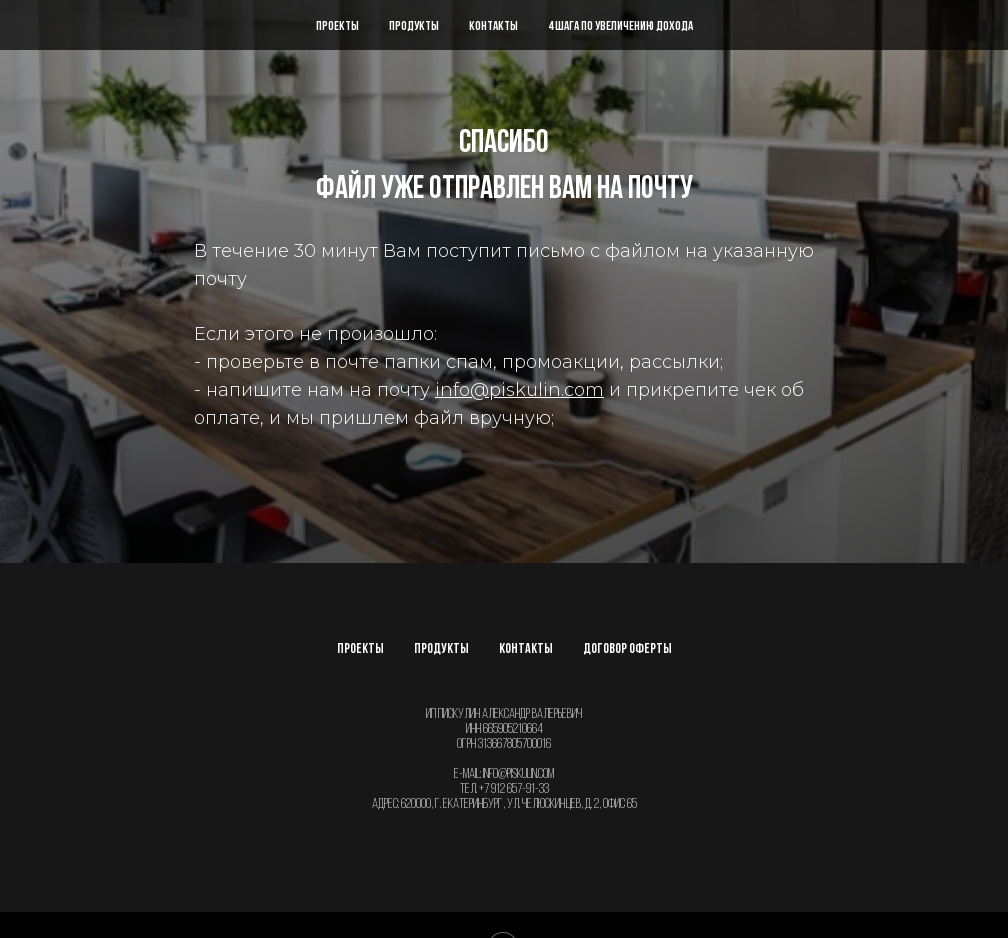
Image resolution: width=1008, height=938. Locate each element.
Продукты (414, 26)
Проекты (337, 26)
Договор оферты (627, 649)
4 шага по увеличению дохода (620, 26)
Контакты (493, 26)
